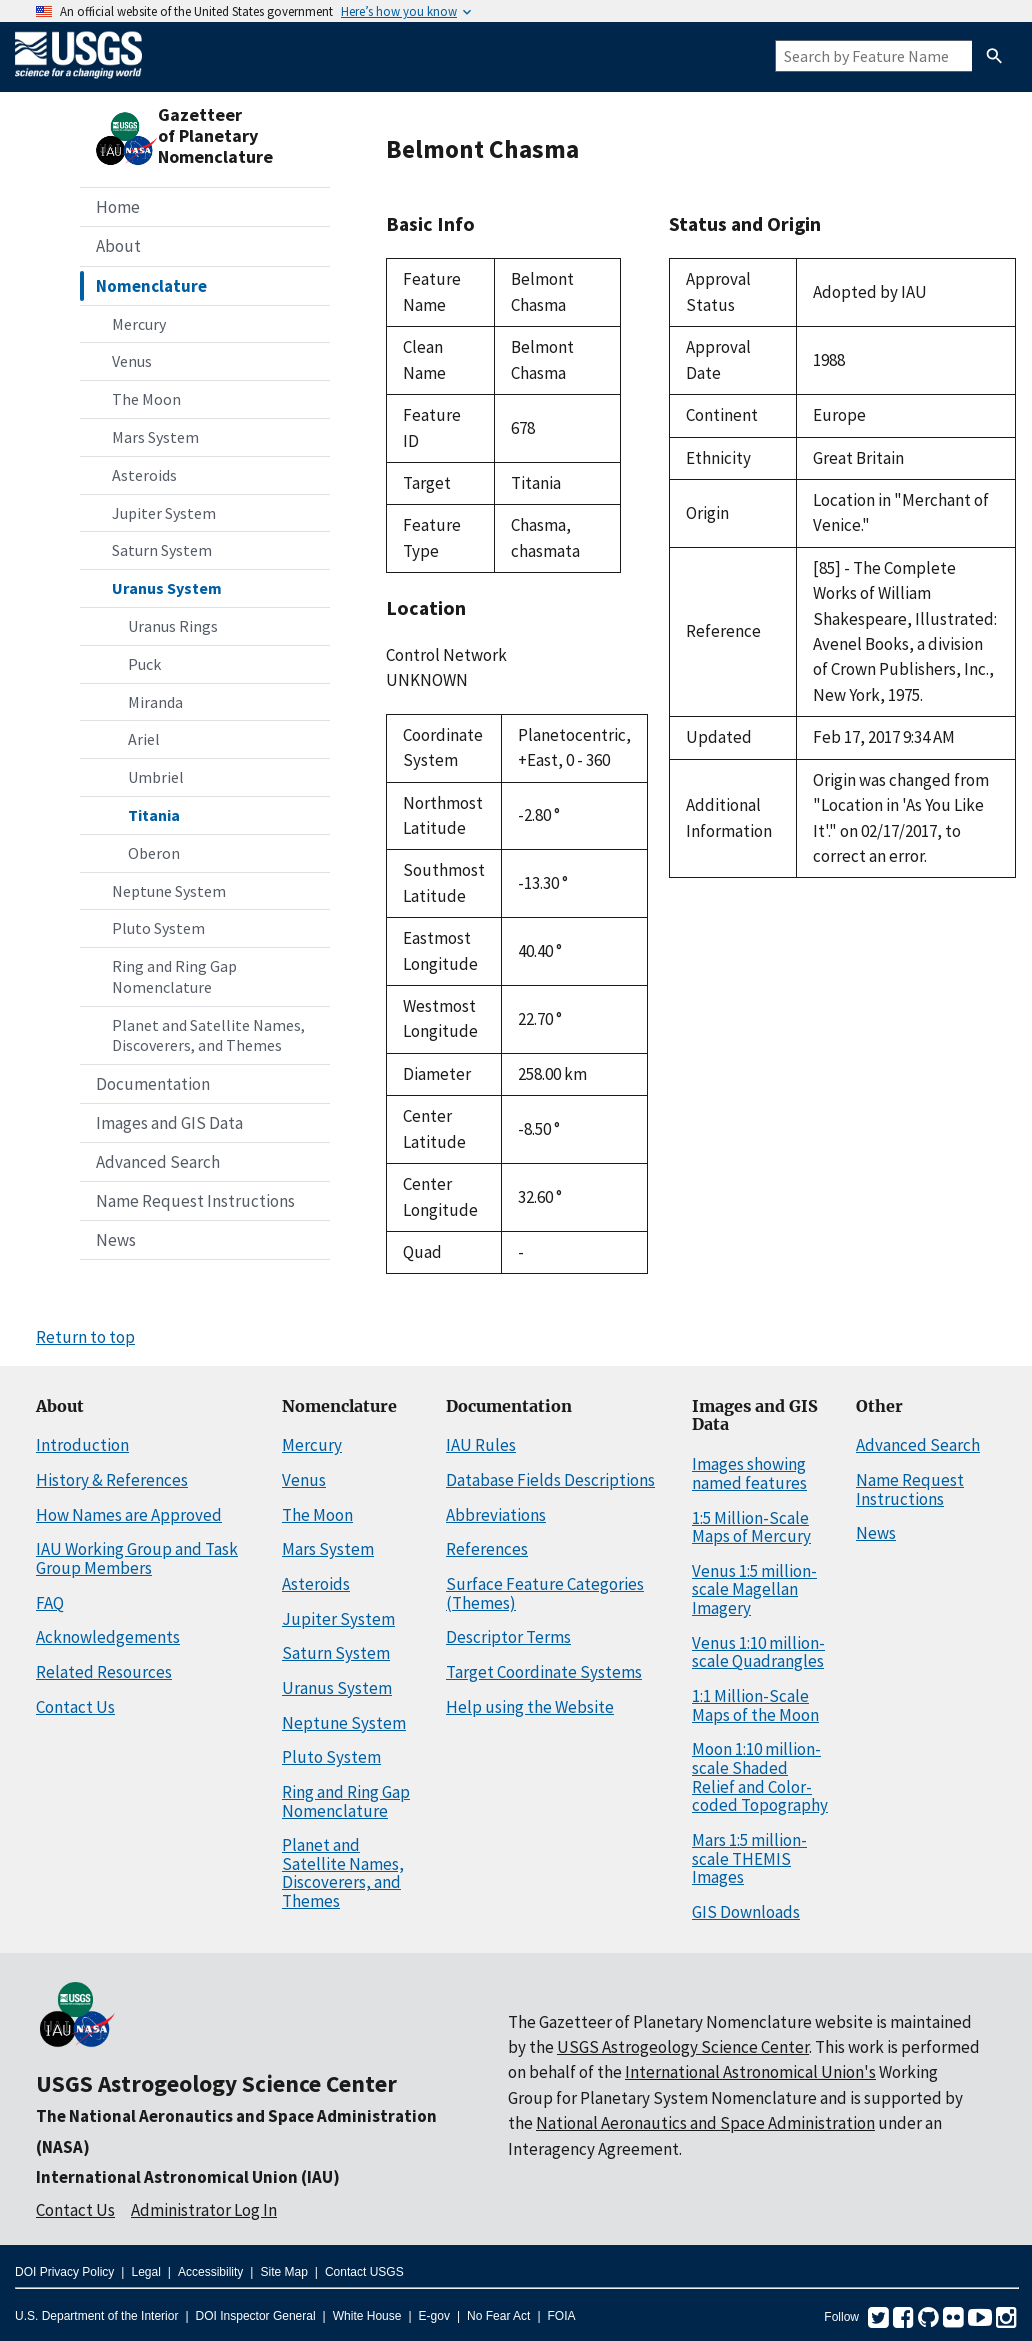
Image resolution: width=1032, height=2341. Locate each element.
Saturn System (162, 550)
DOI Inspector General (256, 2316)
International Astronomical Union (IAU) (188, 2177)
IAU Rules (481, 1445)
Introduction (82, 1445)
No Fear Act (498, 2316)
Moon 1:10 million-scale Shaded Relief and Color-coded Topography (760, 1777)
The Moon (146, 399)
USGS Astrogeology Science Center (216, 2083)
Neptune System (169, 891)
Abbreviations (496, 1515)
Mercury (139, 324)
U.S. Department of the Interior (96, 2316)
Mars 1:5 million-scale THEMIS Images (749, 1858)
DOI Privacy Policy (64, 2272)
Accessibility (210, 2272)
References (487, 1549)
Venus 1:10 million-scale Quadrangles (758, 1652)
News (116, 1240)
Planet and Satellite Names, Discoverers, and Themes (208, 1035)
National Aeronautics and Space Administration (705, 2123)
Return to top (85, 1337)
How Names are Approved (129, 1515)
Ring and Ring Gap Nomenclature (174, 976)
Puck (144, 664)
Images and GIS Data (169, 1123)
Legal (145, 2272)
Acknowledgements (108, 1637)
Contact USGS (364, 2272)
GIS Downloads (746, 1912)
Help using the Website (530, 1707)
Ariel (144, 739)
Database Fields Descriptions (550, 1480)
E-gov (434, 2316)
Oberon (154, 853)
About (118, 246)
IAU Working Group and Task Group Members (137, 1558)
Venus (132, 361)
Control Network (446, 655)
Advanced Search (158, 1162)
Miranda (155, 702)
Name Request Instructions (195, 1201)
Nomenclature (151, 286)
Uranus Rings (173, 626)
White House (367, 2316)
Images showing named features (749, 1473)
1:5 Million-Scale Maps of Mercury (751, 1527)
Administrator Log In (204, 2210)
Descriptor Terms (508, 1637)
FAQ (50, 1603)
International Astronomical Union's (750, 2072)
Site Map (283, 2272)
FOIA (562, 2316)
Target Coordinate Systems (544, 1672)
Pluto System (158, 928)
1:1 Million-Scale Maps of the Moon (755, 1705)
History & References (112, 1480)
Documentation (153, 1084)
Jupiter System (164, 513)
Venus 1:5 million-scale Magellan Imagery (754, 1589)
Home (118, 207)
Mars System (155, 437)
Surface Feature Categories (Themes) (545, 1593)
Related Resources (104, 1672)
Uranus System (167, 588)
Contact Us (75, 1707)
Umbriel (156, 777)
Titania (154, 815)
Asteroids (144, 475)
